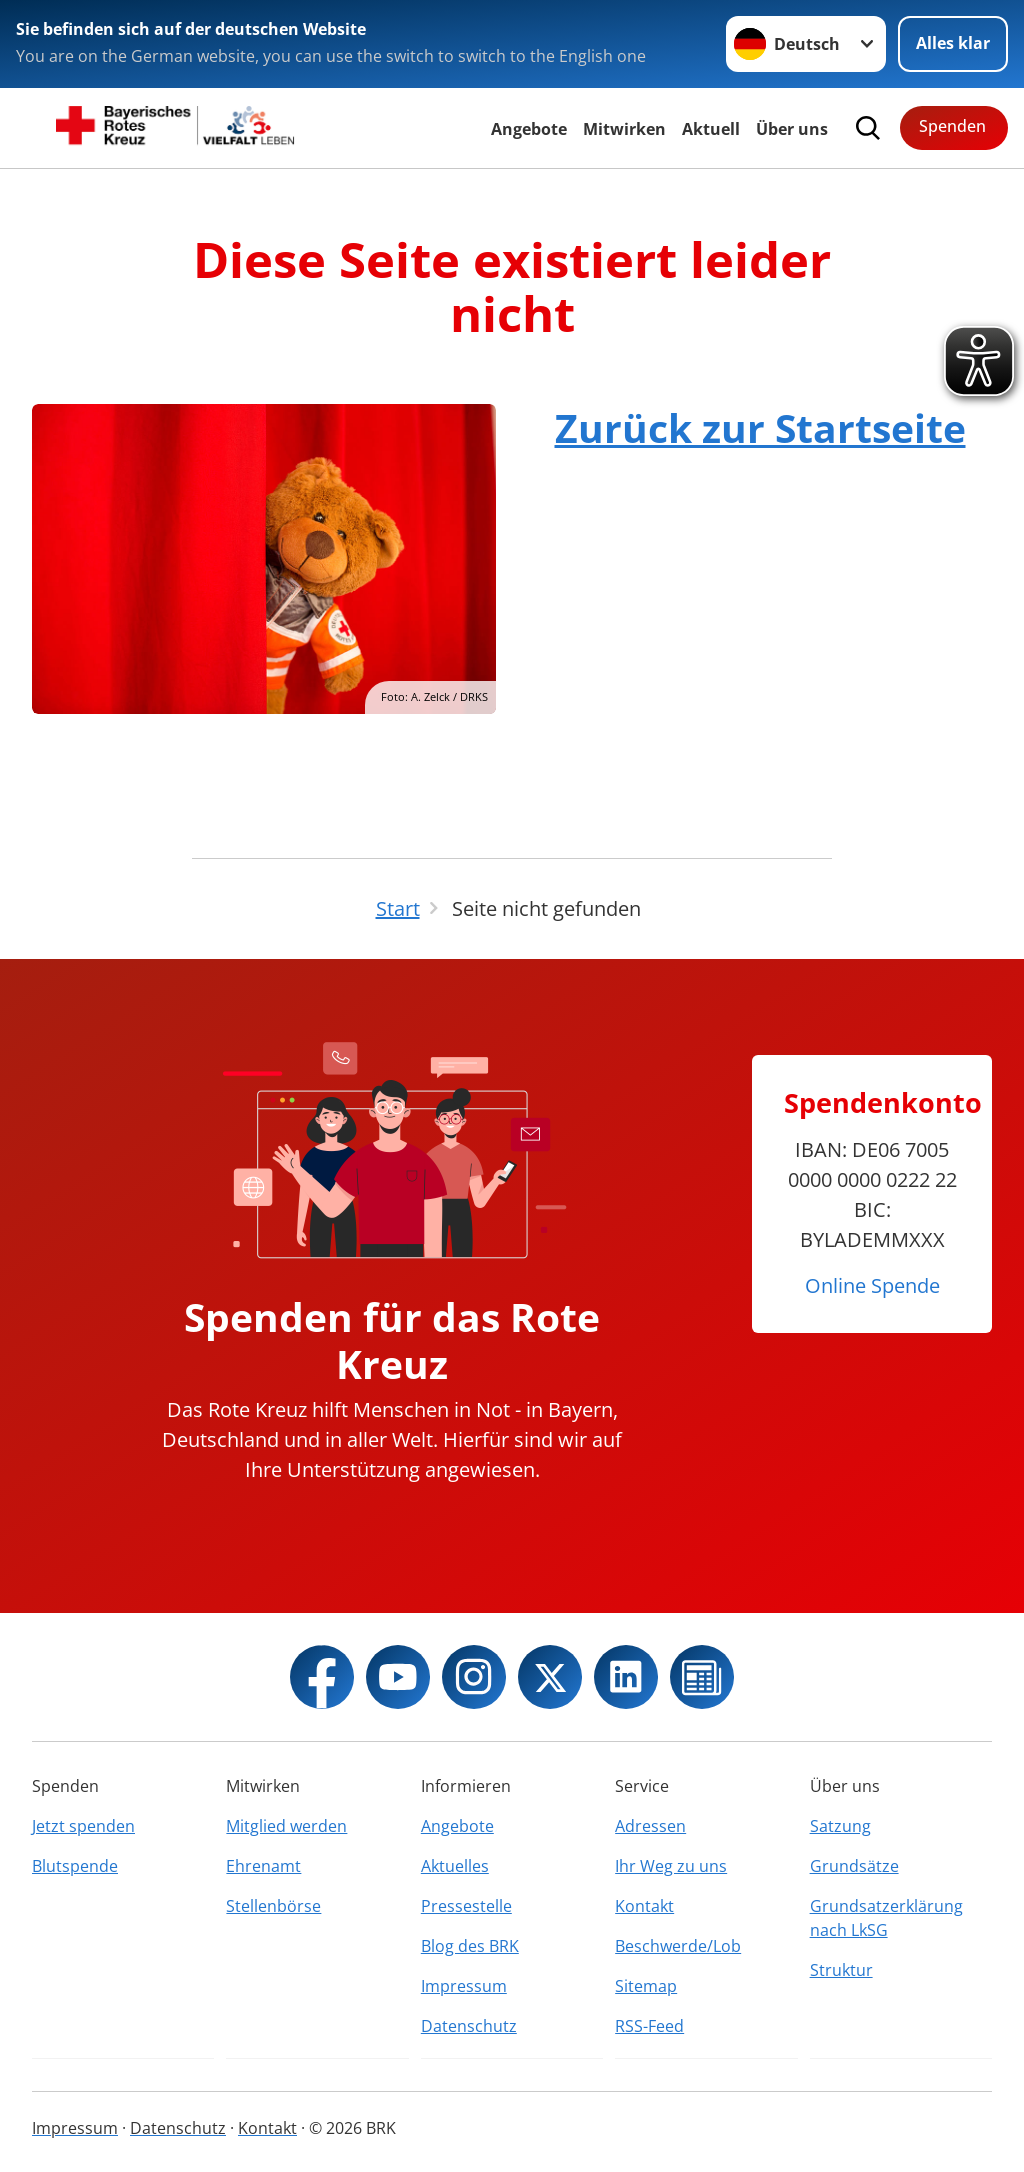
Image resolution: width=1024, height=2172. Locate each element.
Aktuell (711, 129)
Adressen (650, 1826)
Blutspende (75, 1866)
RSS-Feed (649, 2026)
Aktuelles (455, 1866)
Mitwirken (624, 129)
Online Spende (872, 1285)
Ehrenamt (263, 1866)
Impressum (464, 1986)
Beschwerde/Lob (678, 1946)
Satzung (840, 1826)
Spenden (952, 126)
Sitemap (646, 1986)
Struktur (841, 1970)
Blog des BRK (470, 1946)
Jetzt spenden (83, 1826)
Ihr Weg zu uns (671, 1866)
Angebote (529, 129)
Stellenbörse (273, 1906)
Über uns (792, 129)
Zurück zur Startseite (760, 427)
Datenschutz (469, 2026)
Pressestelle (466, 1906)
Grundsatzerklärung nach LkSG (886, 1918)
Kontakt (644, 1906)
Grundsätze (854, 1866)
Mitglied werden (286, 1826)
